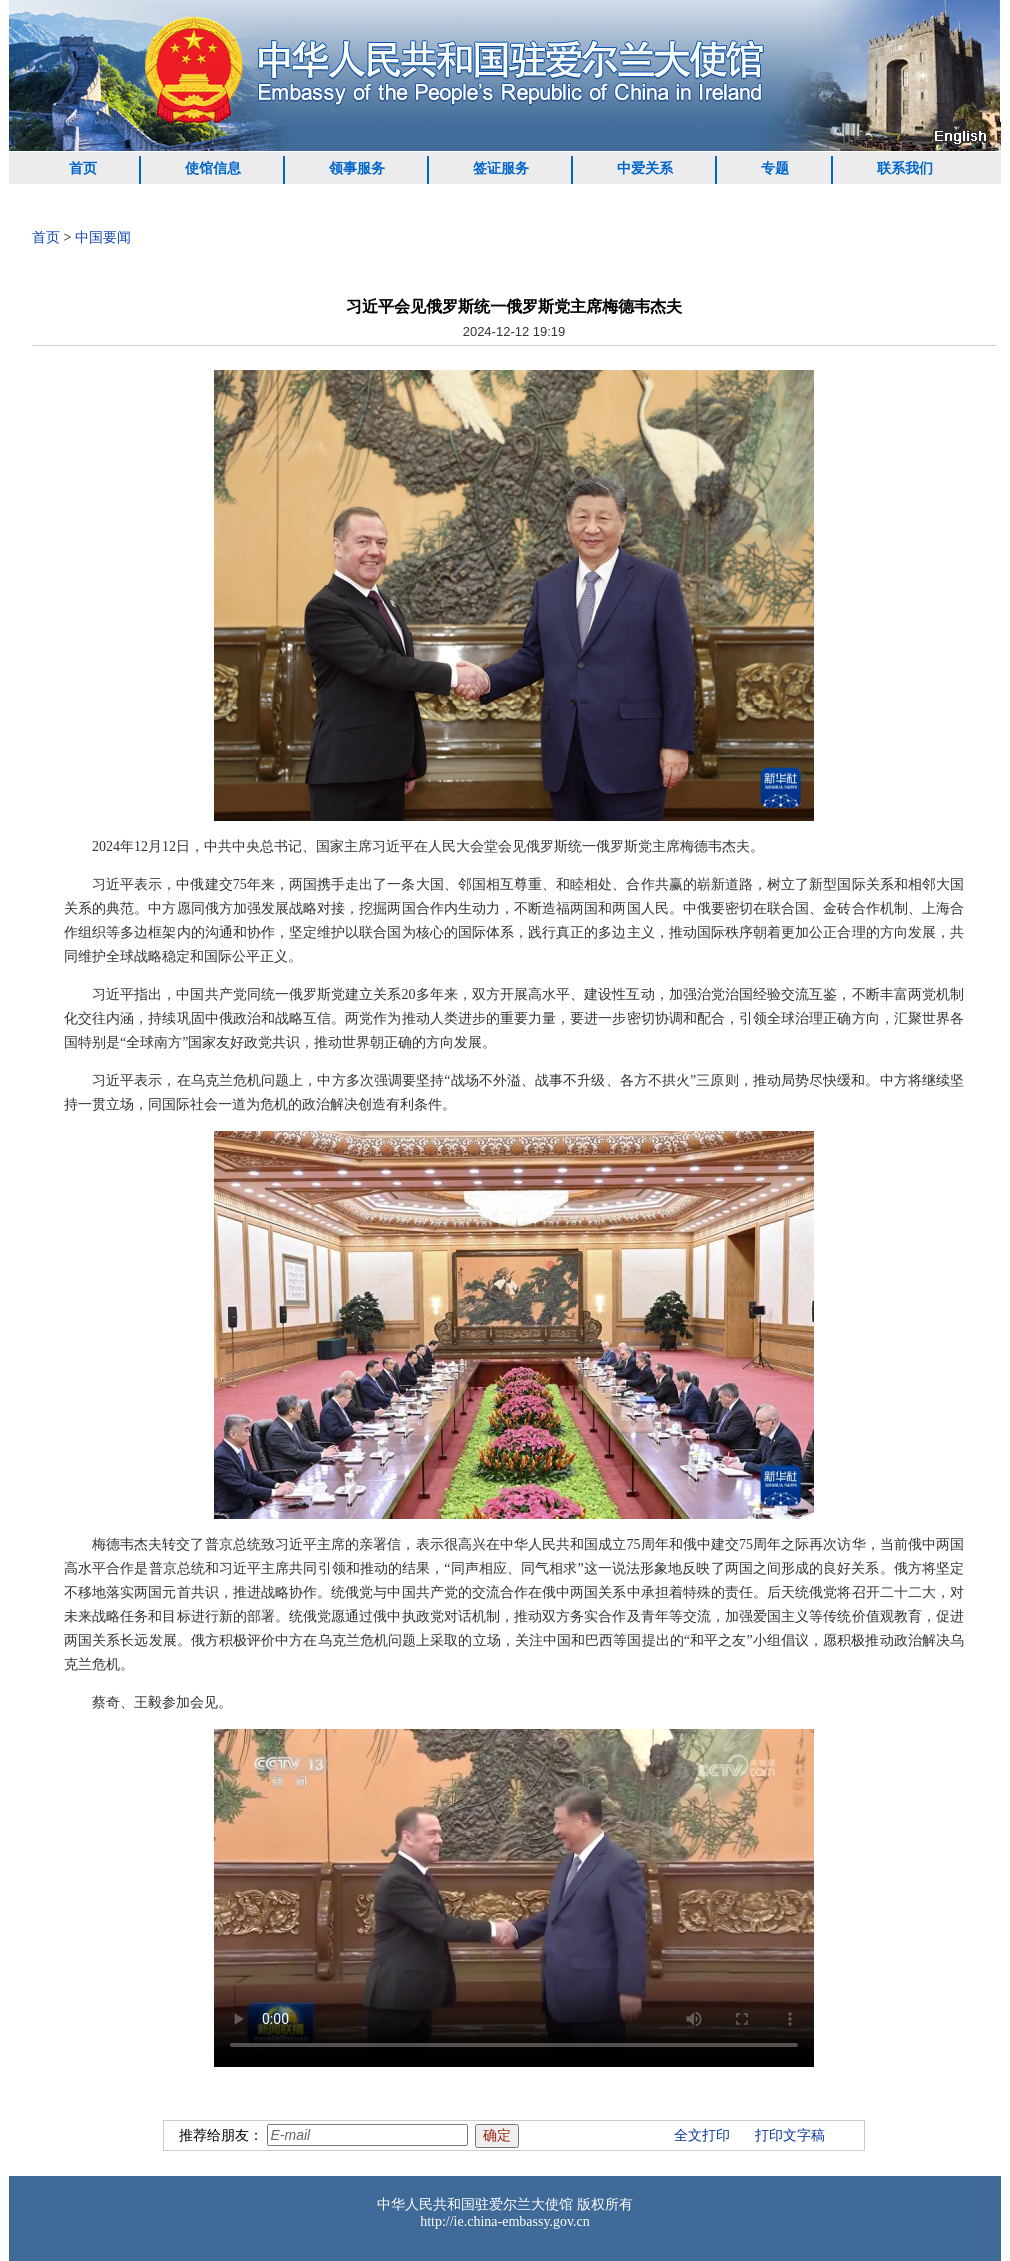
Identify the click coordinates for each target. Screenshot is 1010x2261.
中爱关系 (645, 168)
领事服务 (357, 168)
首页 (83, 168)
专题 (775, 168)
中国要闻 (103, 237)
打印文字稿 (790, 2135)
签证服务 (501, 168)
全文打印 (702, 2135)
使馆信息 (213, 168)
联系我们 (905, 168)
